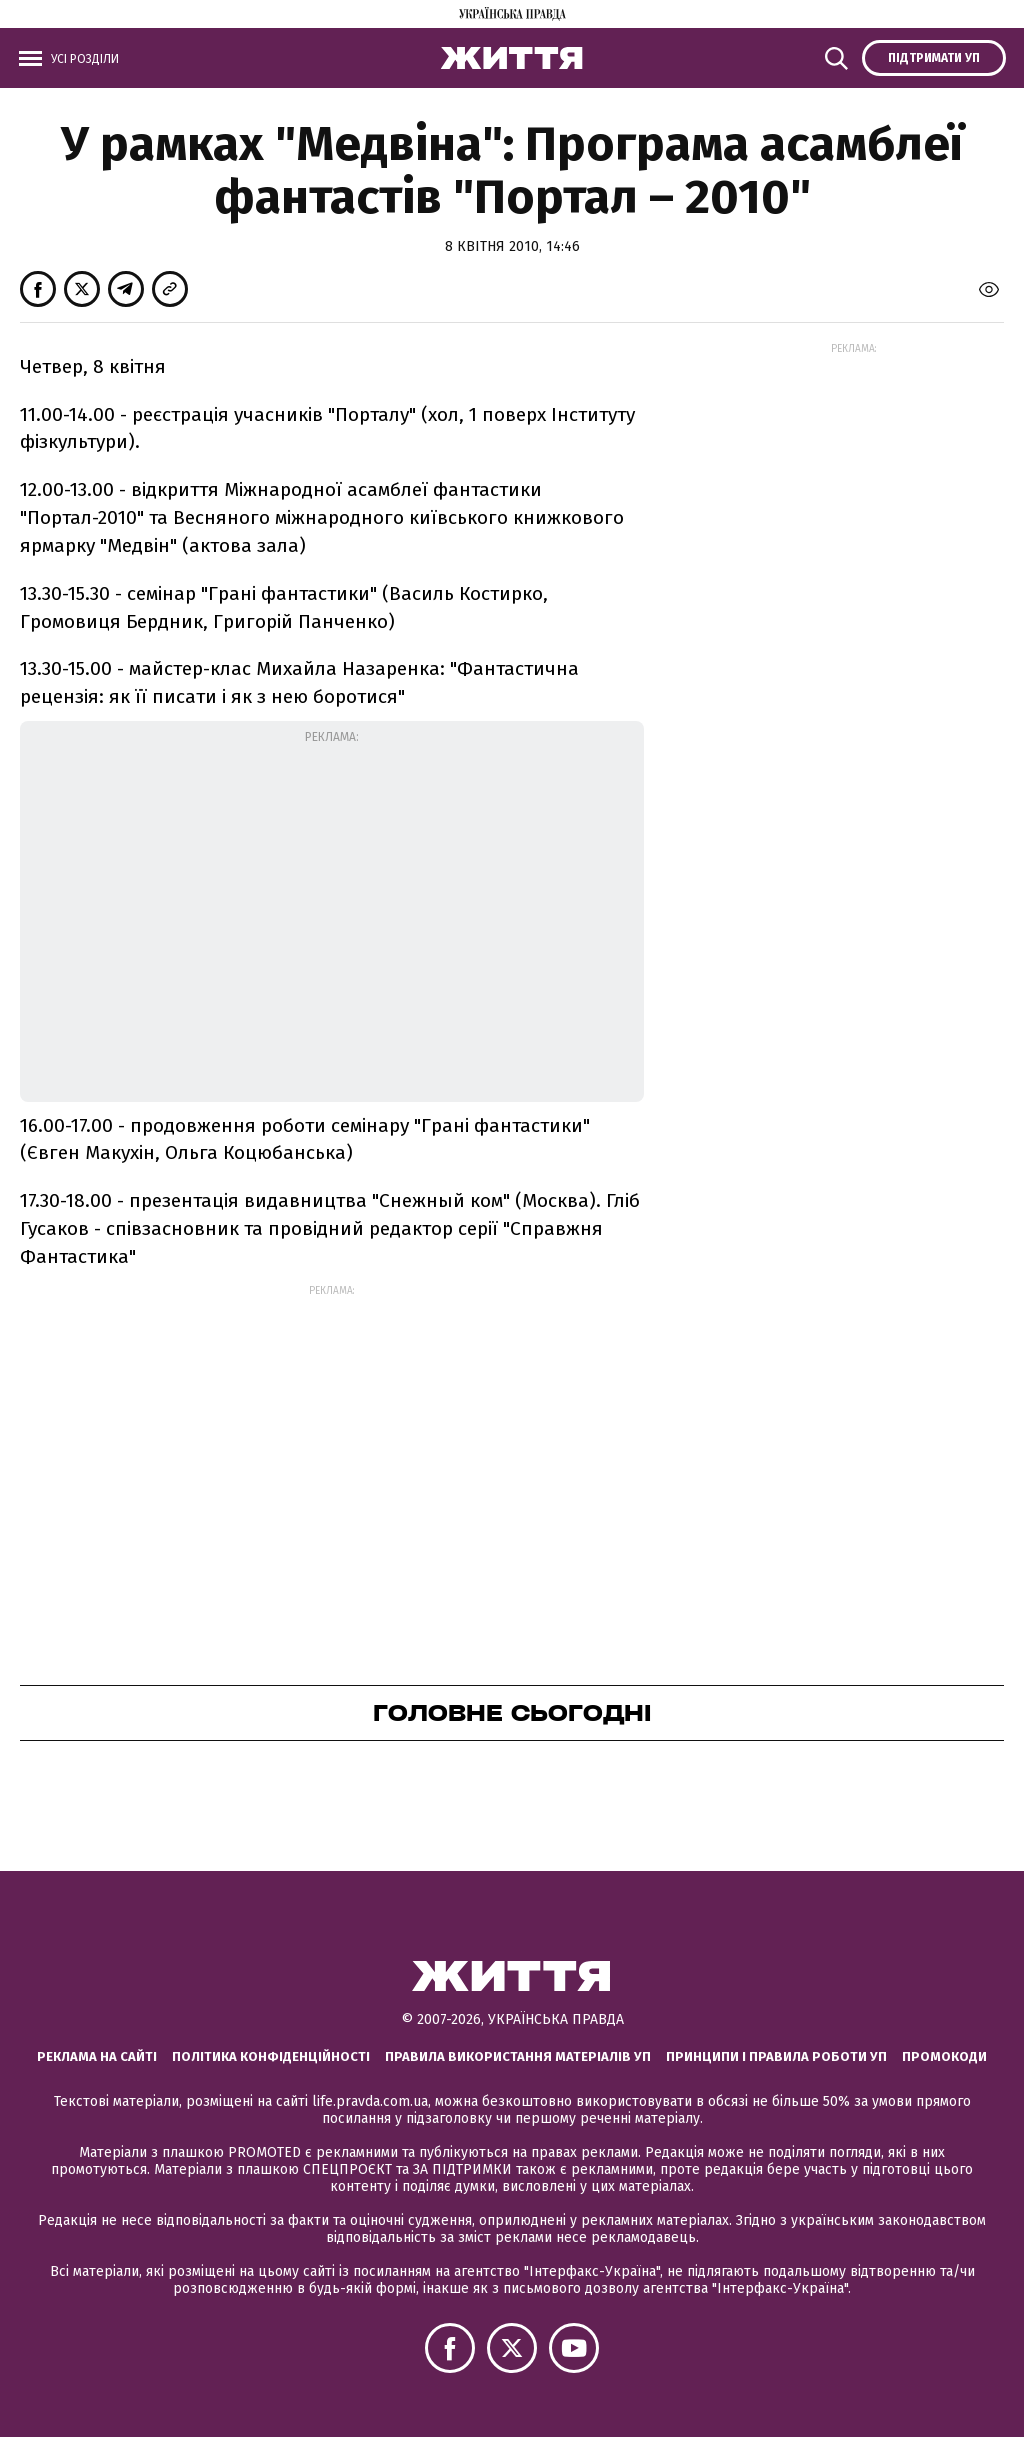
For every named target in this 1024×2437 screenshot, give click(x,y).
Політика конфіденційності (271, 2056)
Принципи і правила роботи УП (776, 2056)
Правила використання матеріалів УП (518, 2056)
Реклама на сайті (97, 2056)
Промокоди (944, 2056)
